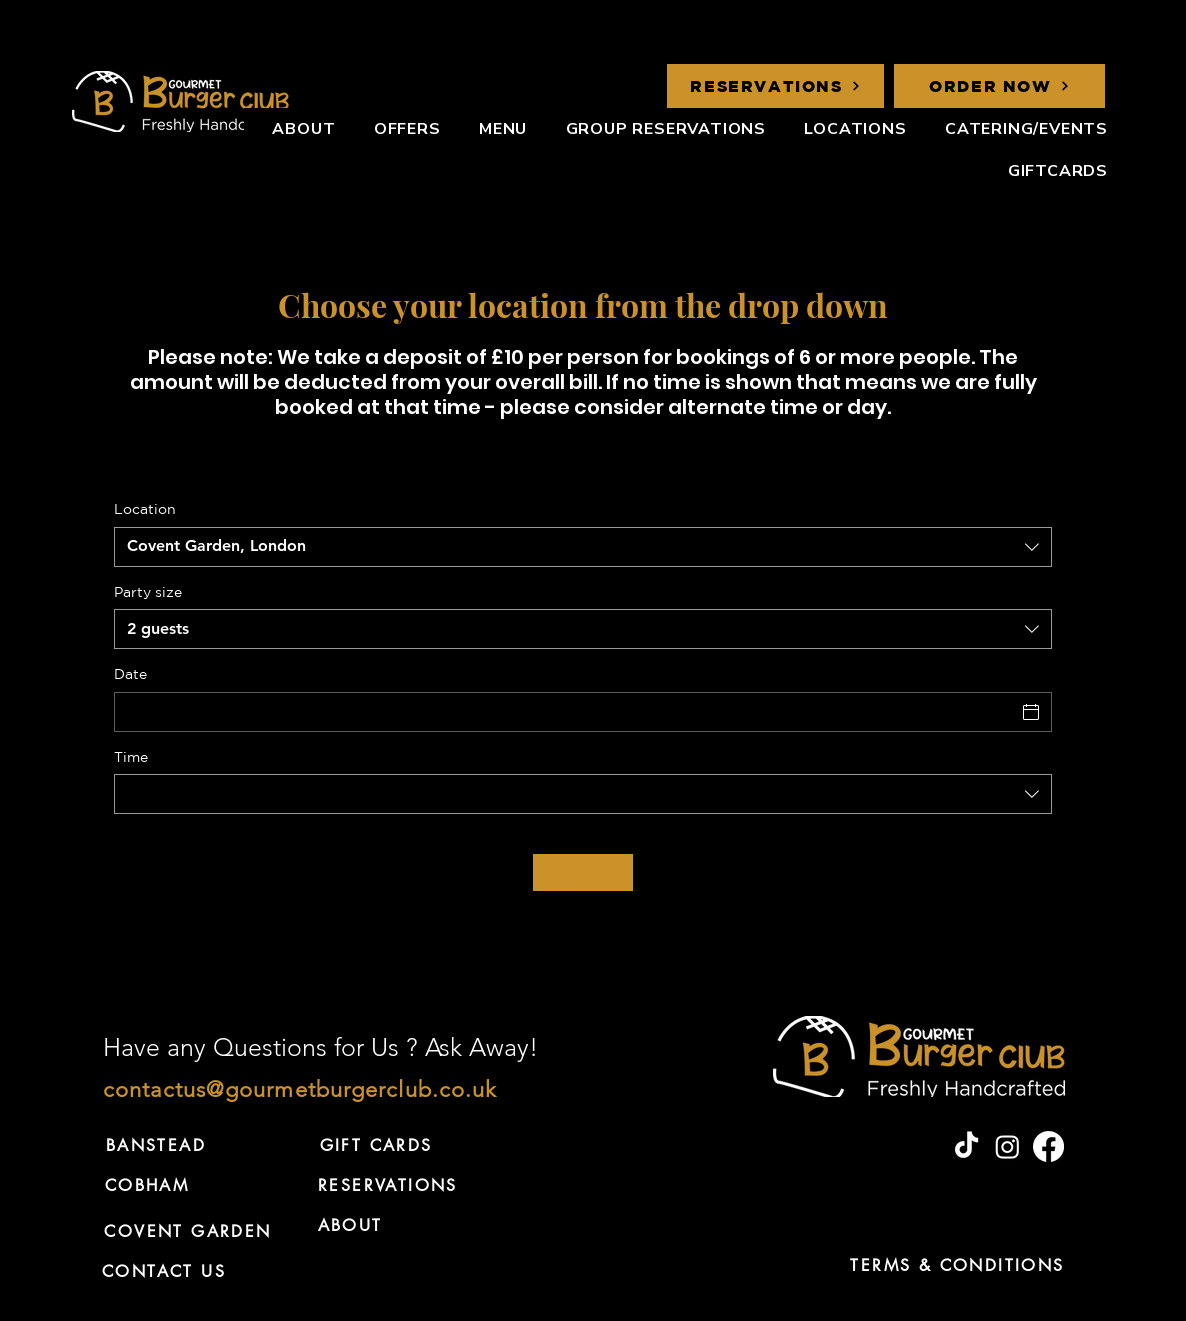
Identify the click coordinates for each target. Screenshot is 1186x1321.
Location (145, 509)
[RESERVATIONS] (775, 86)
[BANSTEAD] (156, 1145)
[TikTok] (966, 1146)
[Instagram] (1007, 1146)
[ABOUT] (350, 1225)
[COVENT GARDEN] (188, 1231)
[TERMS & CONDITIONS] (957, 1265)
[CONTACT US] (164, 1271)
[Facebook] (1048, 1146)
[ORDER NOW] (999, 86)
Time (131, 757)
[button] (846, 129)
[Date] (565, 712)
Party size (148, 592)
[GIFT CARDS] (376, 1145)
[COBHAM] (147, 1185)
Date (130, 674)
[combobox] (583, 547)
